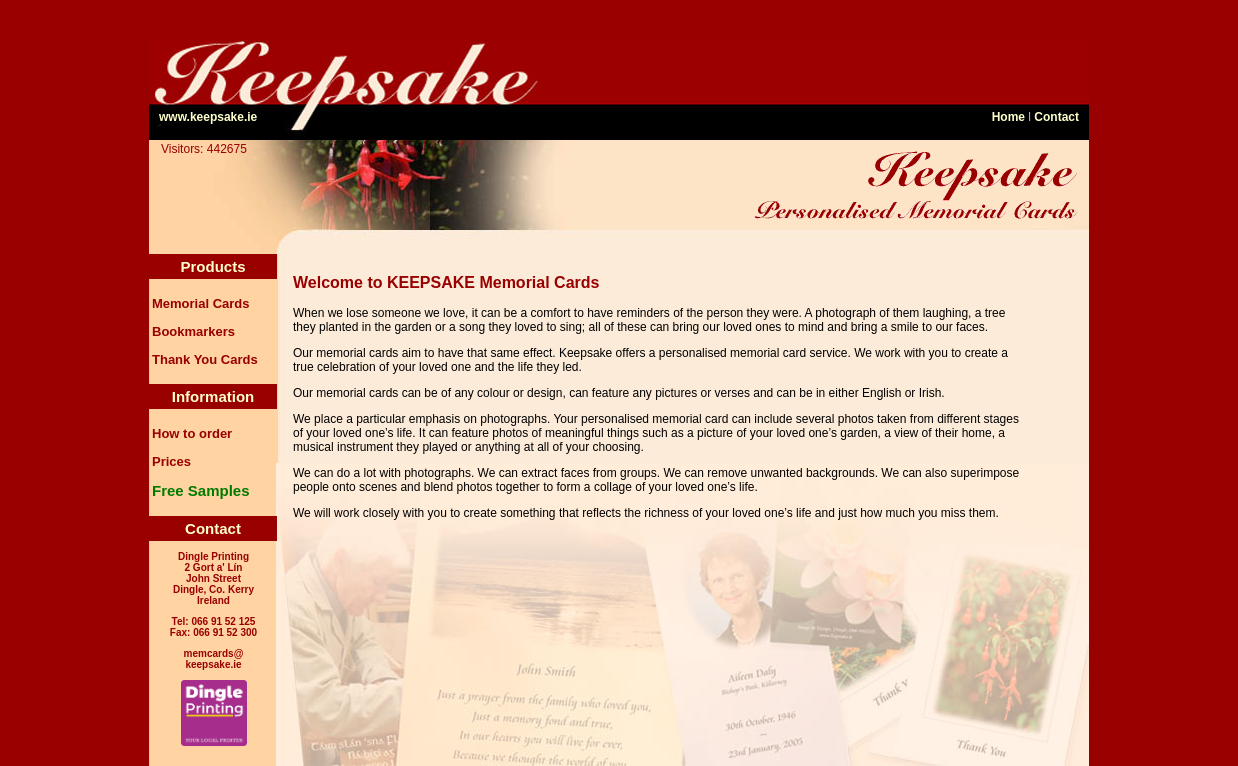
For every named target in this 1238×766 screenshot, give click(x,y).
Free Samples (201, 490)
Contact (1056, 117)
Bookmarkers (193, 331)
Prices (171, 461)
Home (1008, 117)
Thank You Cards (205, 359)
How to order (192, 433)
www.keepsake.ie (208, 117)
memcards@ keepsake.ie (214, 659)
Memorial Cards (201, 303)
